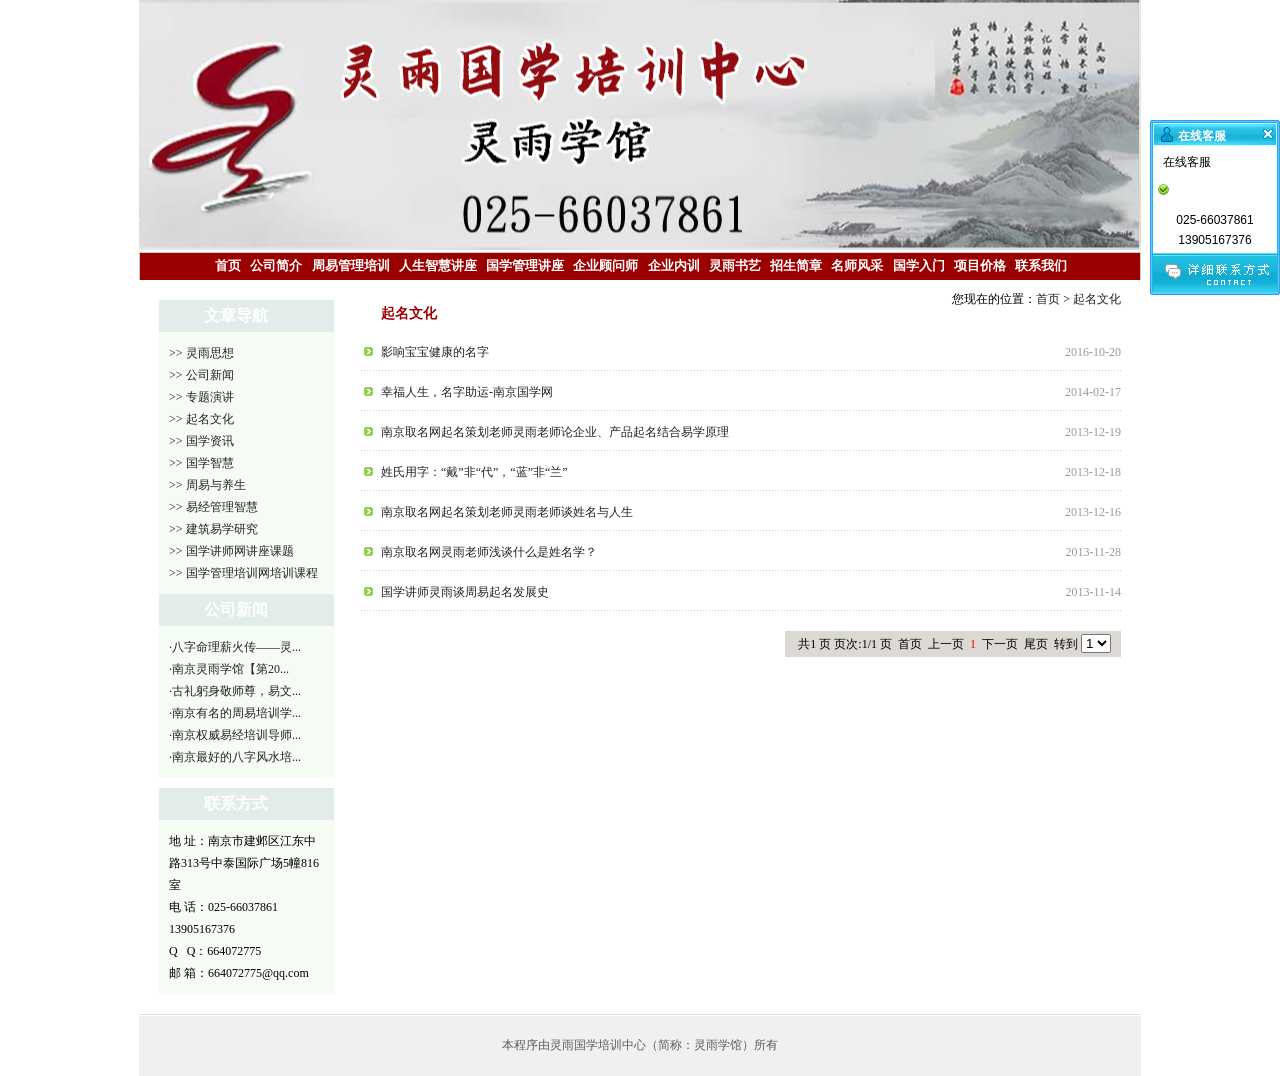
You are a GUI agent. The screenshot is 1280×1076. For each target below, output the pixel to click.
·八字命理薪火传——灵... (235, 647)
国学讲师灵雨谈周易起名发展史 (465, 592)
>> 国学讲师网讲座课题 (231, 551)
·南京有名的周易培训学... (235, 713)
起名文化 (1097, 299)
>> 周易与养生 (207, 485)
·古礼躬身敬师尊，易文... (235, 691)
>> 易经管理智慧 (213, 507)
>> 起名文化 (201, 419)
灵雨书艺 (735, 265)
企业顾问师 (605, 265)
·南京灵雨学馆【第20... (229, 669)
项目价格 (980, 265)
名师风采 (857, 265)
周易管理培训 (351, 265)
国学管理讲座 (525, 265)
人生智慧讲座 (438, 265)
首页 (228, 265)
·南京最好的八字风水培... (235, 757)
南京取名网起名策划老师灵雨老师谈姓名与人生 (507, 512)
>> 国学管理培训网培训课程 (243, 573)
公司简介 (276, 265)
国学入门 (919, 265)
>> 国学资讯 (201, 441)
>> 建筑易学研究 (213, 529)
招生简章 (796, 265)
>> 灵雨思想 (201, 353)
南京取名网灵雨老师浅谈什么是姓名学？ (489, 552)
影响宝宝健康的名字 (435, 352)
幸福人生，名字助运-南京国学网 (467, 392)
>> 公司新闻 (201, 375)
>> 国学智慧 (201, 463)
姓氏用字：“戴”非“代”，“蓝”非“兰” (474, 472)
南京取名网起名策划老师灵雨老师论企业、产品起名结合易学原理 (555, 432)
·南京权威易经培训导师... (235, 735)
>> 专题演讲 (201, 397)
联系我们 (1041, 265)
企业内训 (674, 265)
